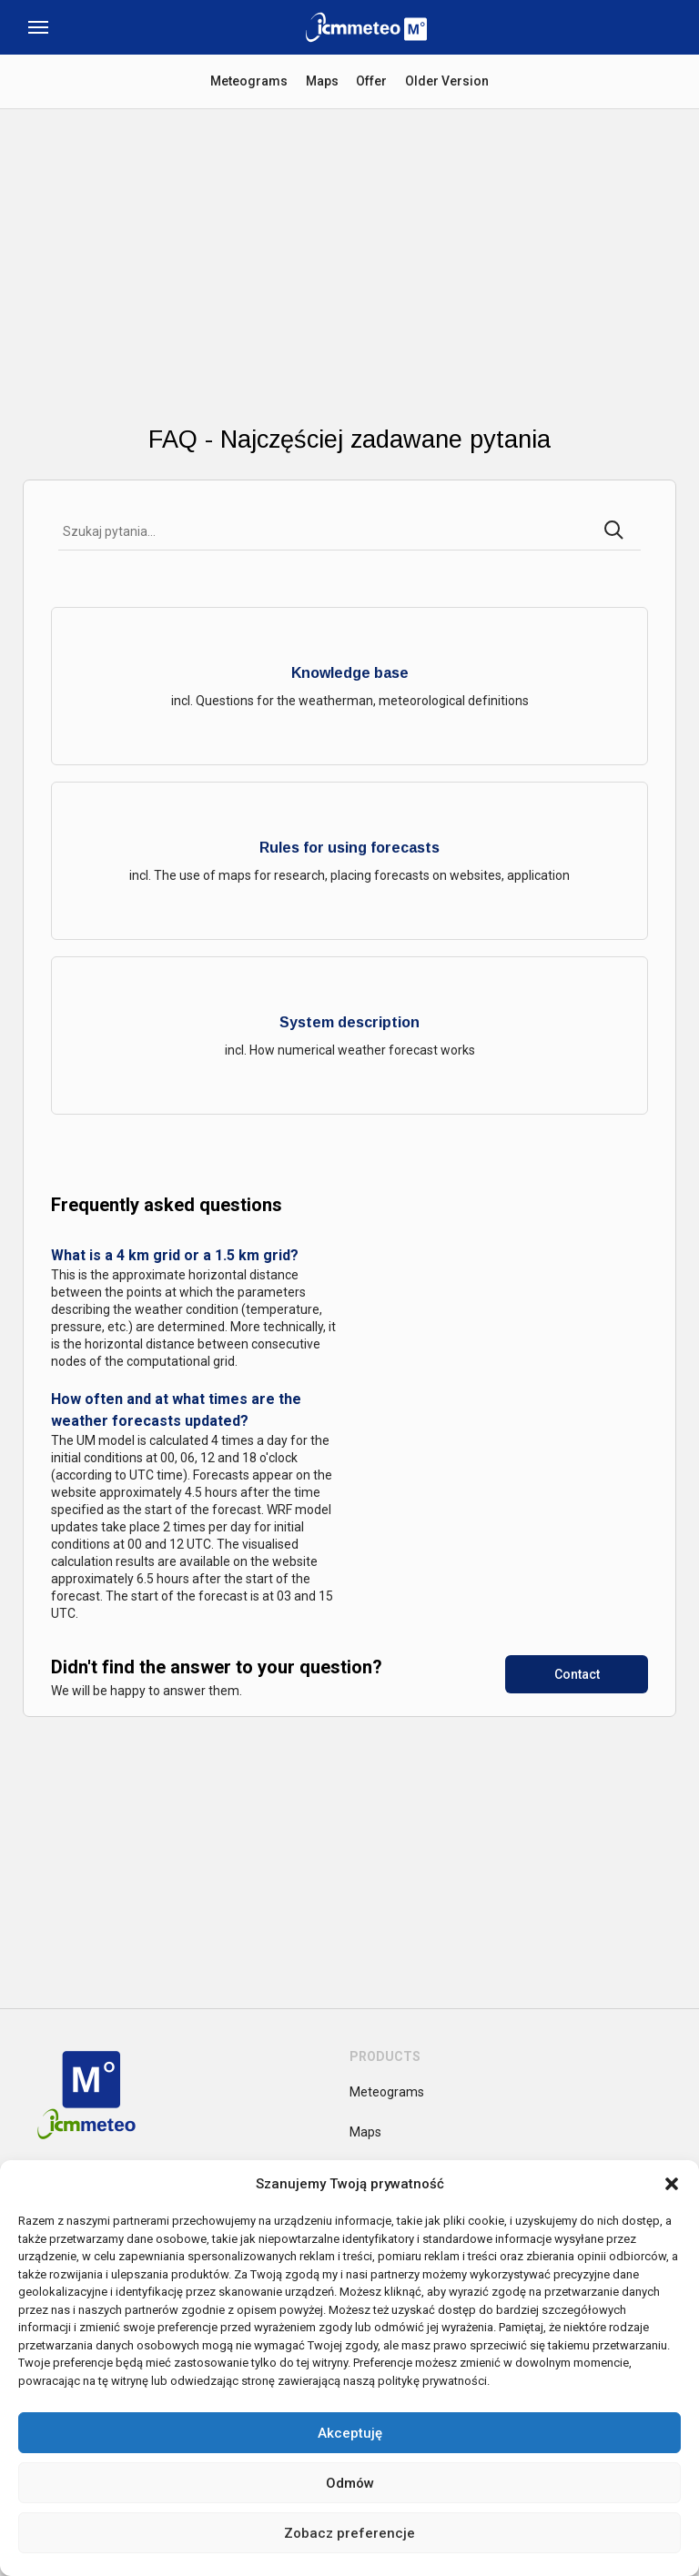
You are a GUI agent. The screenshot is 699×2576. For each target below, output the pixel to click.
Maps (322, 81)
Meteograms (249, 81)
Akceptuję (350, 2433)
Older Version (448, 81)
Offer (372, 81)
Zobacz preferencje (349, 2533)
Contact (577, 1674)
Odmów (350, 2483)
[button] (672, 2184)
